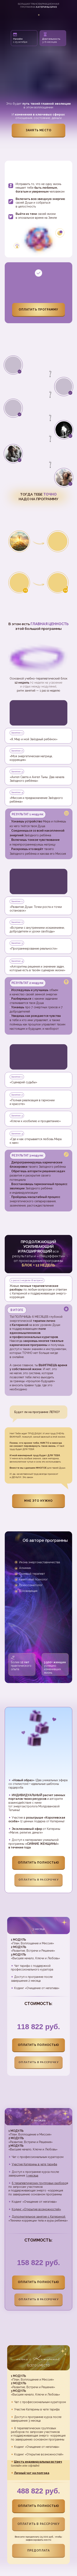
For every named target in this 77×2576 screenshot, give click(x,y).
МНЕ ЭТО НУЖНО (38, 1500)
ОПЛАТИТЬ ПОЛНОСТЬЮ (38, 1862)
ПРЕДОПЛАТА (38, 2550)
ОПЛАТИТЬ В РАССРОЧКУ (38, 1879)
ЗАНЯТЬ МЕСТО (38, 130)
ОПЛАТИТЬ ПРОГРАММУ (38, 309)
